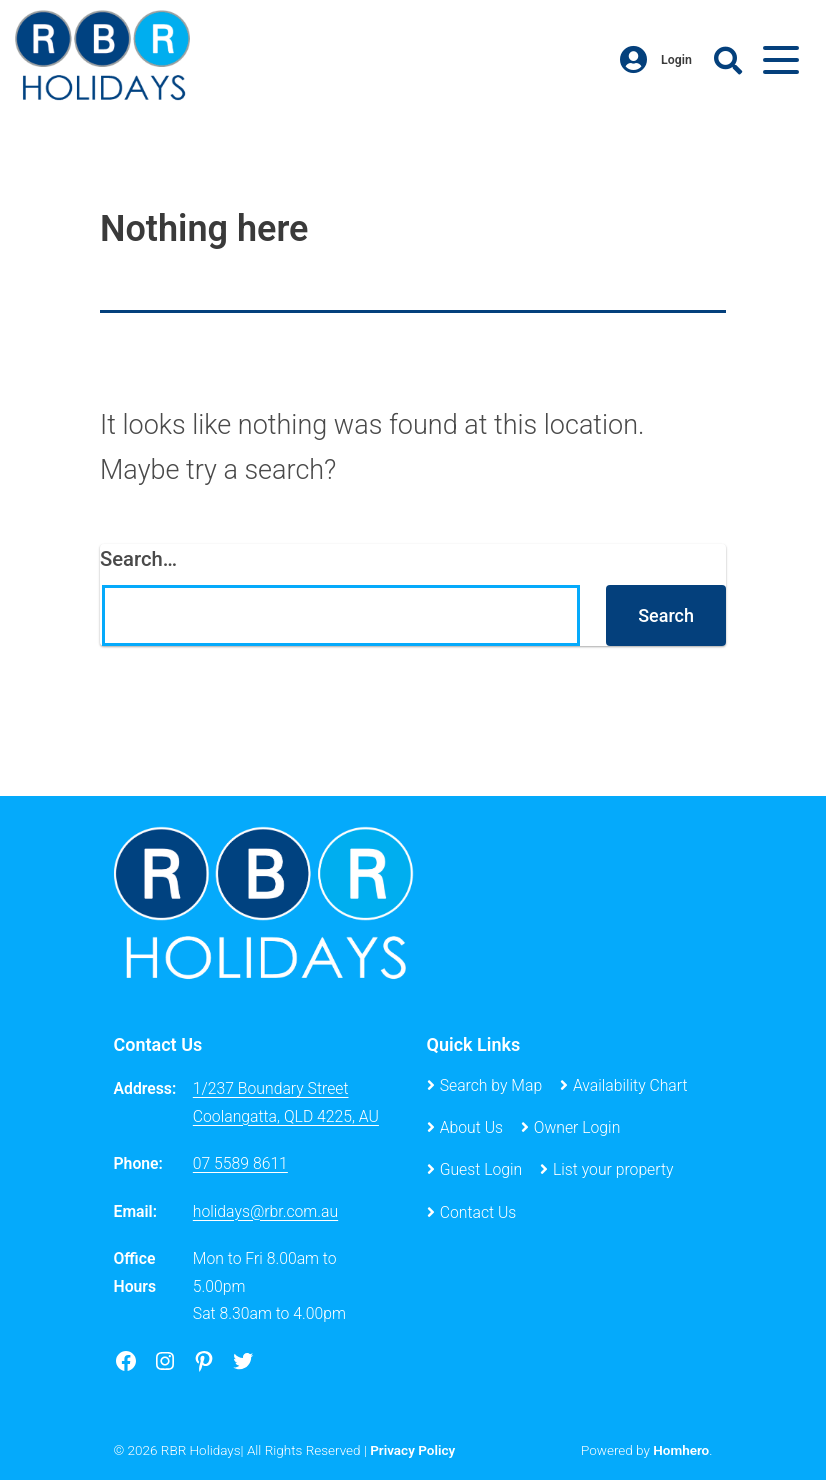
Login (656, 60)
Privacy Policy (412, 1450)
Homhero (681, 1450)
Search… (138, 559)
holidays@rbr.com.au (265, 1211)
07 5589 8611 (240, 1163)
